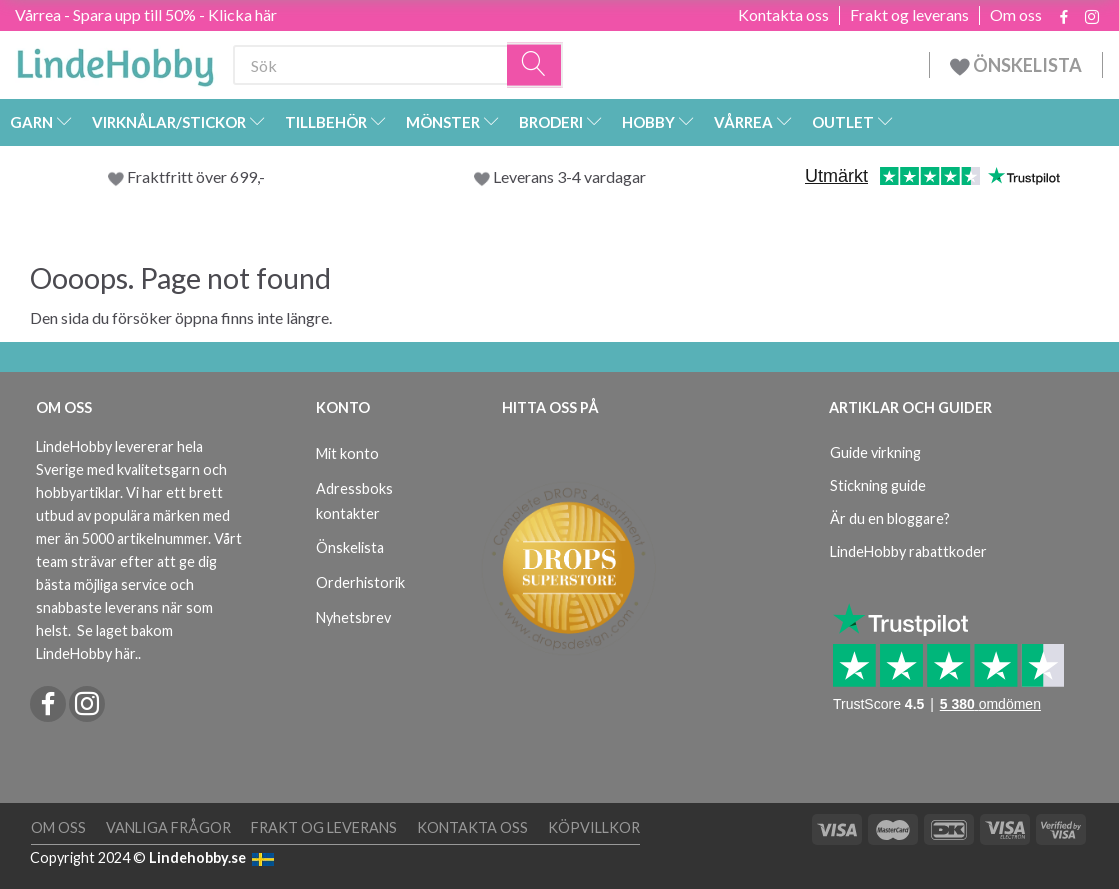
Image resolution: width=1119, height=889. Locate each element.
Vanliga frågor (168, 827)
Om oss (1016, 15)
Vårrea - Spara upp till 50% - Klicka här (146, 14)
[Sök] (535, 65)
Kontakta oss (783, 15)
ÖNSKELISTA (1016, 65)
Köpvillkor (594, 827)
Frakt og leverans (909, 15)
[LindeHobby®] (115, 61)
